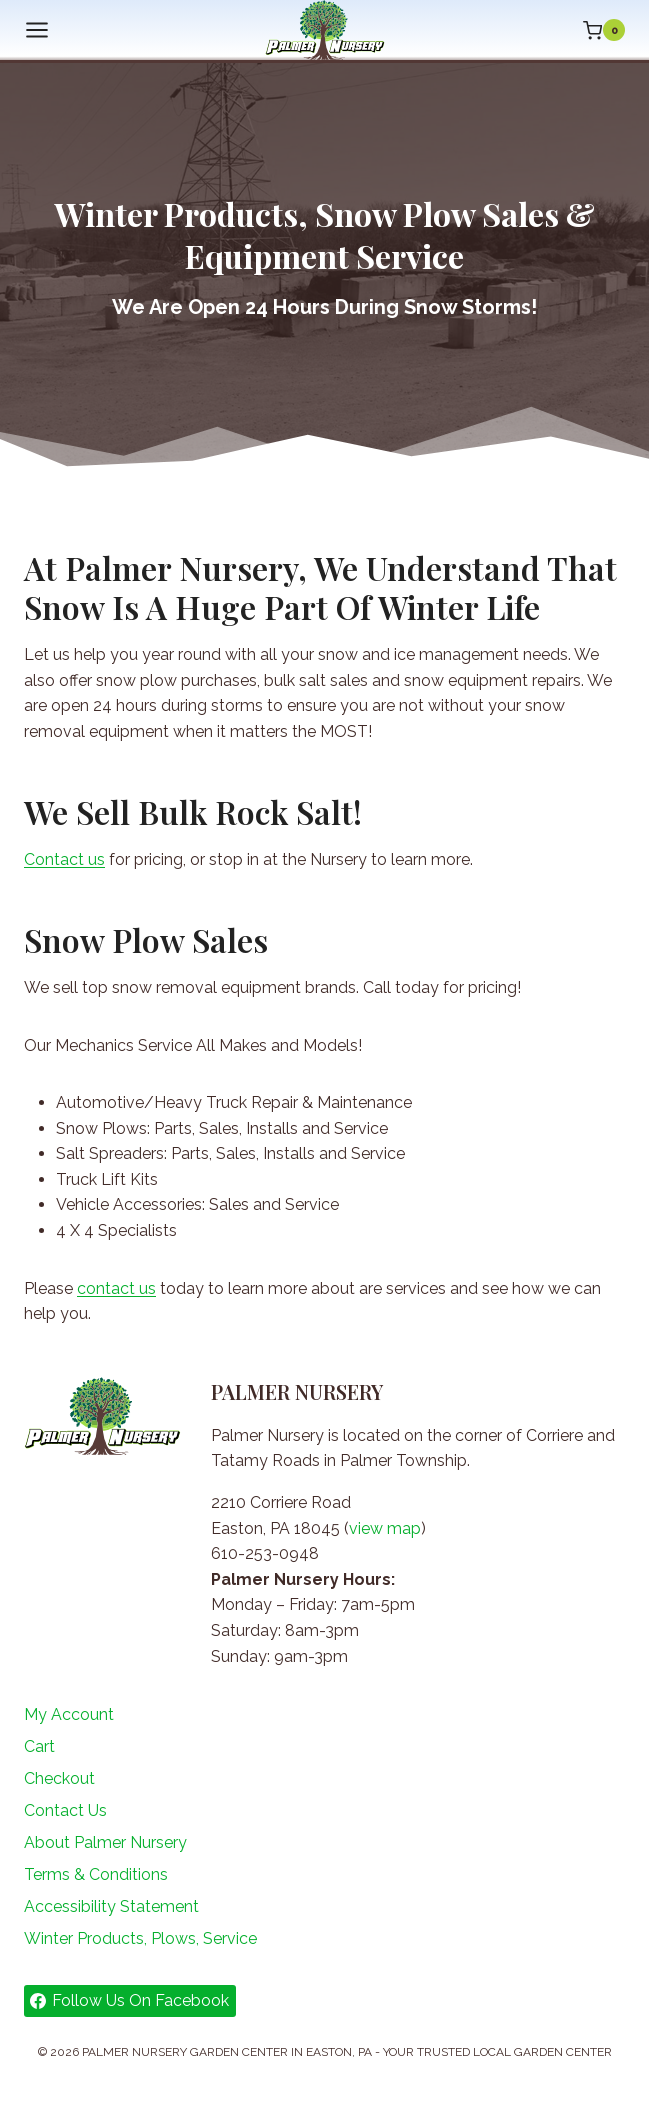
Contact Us (65, 1810)
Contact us (64, 859)
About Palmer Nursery (105, 1842)
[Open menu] (37, 30)
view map (385, 1528)
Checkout (59, 1778)
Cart (39, 1746)
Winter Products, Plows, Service (140, 1938)
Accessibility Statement (111, 1906)
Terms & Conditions (96, 1874)
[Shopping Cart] (604, 30)
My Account (69, 1714)
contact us (116, 1288)
